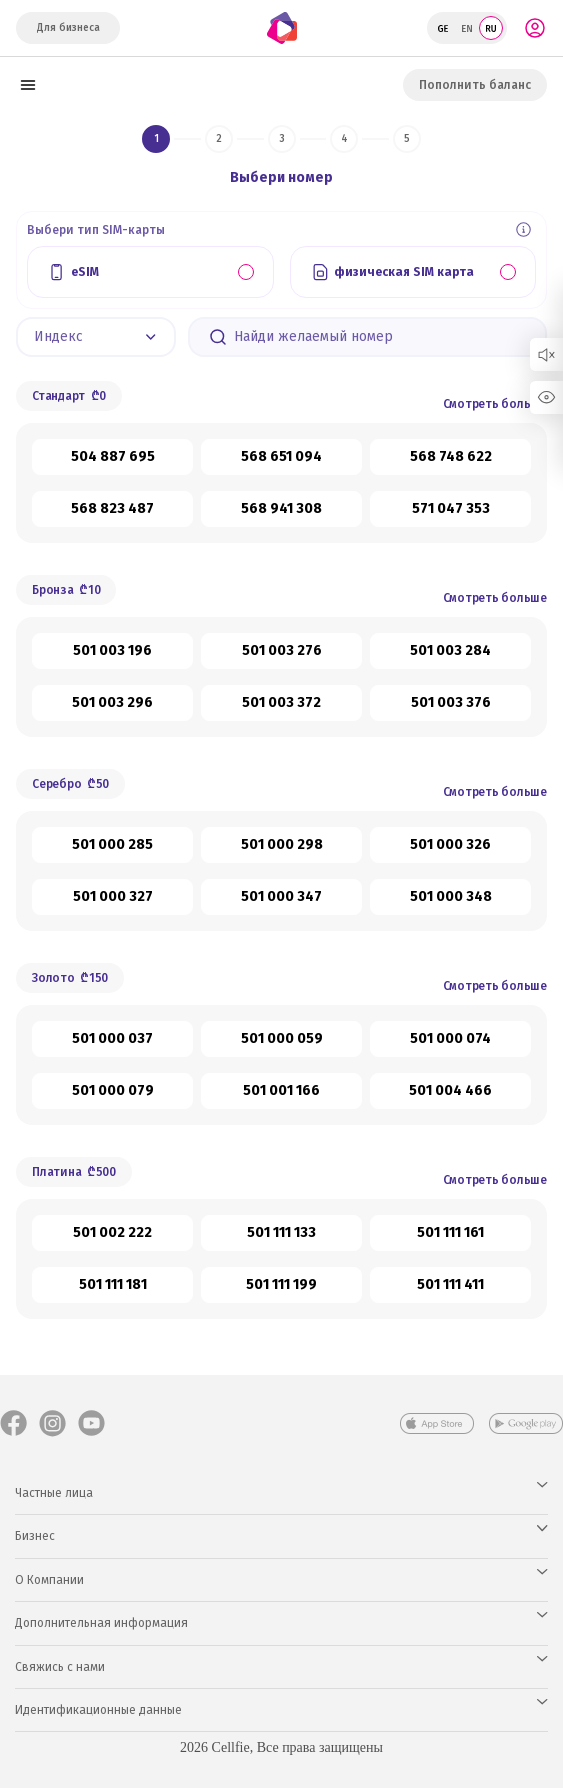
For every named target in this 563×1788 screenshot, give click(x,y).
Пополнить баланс (475, 85)
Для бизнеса (68, 28)
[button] (96, 337)
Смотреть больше (495, 404)
